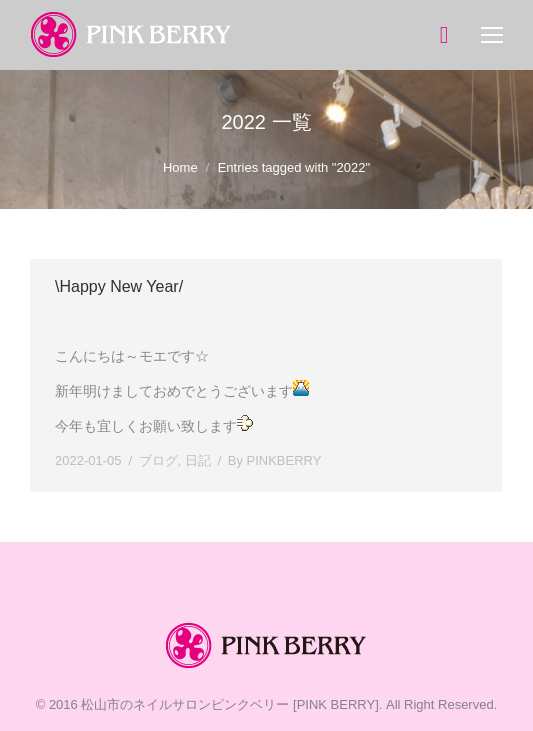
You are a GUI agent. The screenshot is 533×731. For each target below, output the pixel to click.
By (275, 460)
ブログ (158, 460)
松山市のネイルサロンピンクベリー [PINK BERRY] (229, 704)
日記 (198, 460)
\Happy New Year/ (119, 286)
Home (180, 167)
